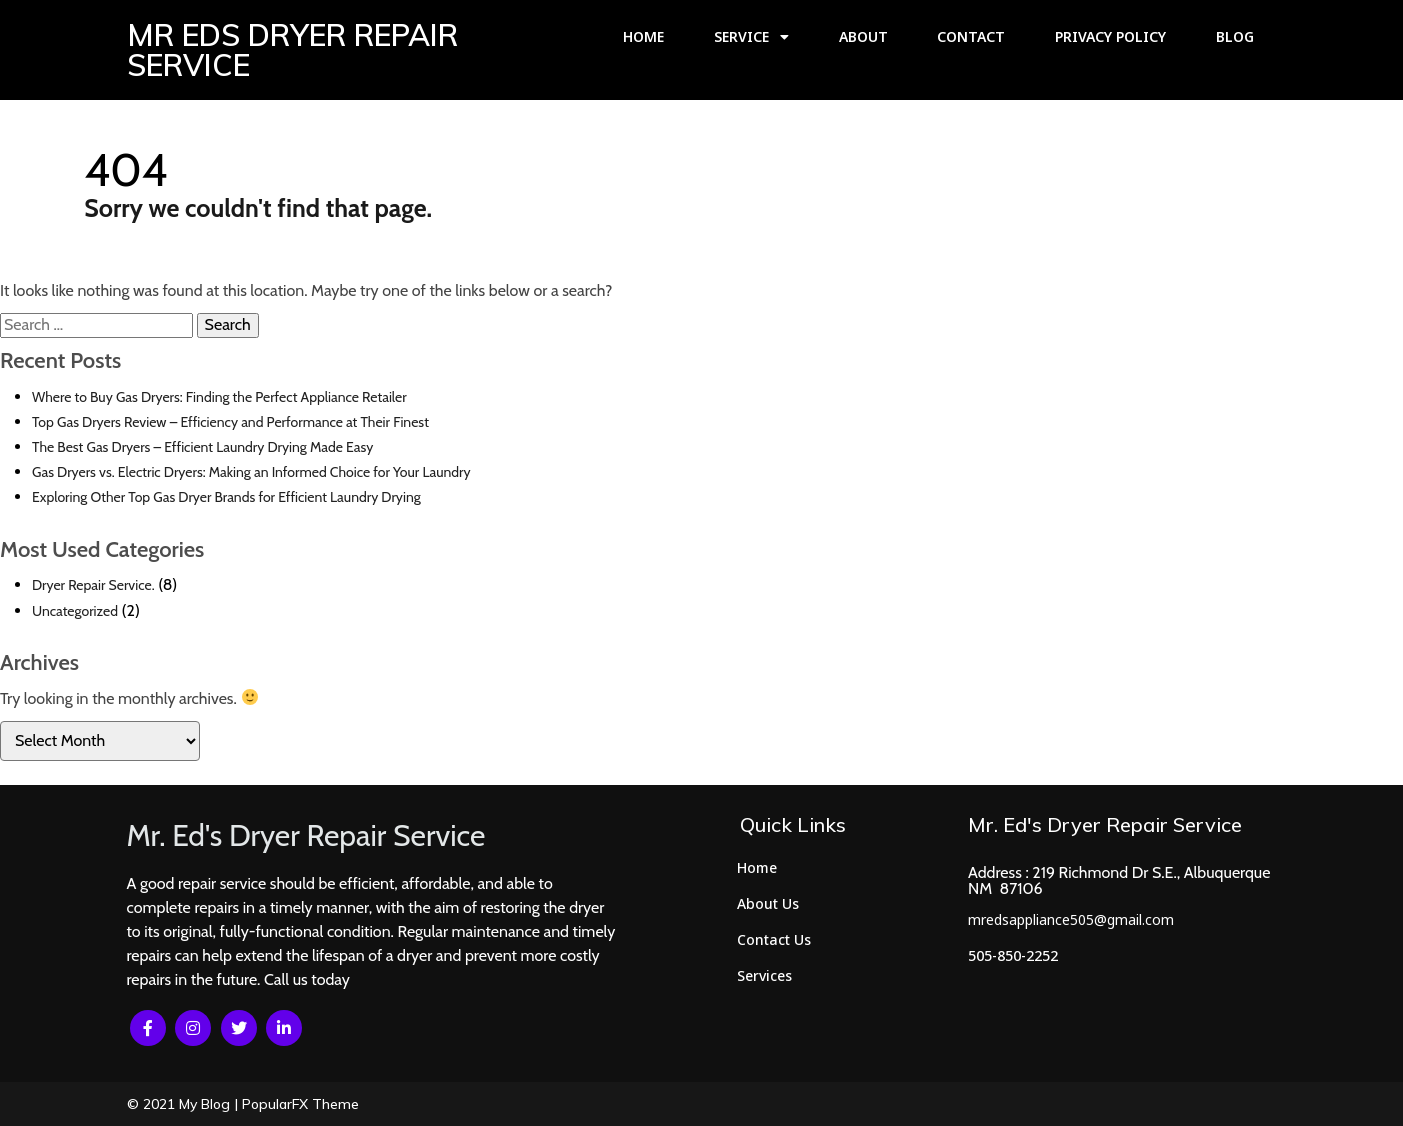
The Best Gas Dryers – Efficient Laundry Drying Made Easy (202, 447)
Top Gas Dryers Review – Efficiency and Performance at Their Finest (230, 422)
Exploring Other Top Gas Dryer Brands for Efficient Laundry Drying (226, 497)
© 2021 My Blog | (184, 1104)
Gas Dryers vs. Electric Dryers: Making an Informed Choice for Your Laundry (251, 472)
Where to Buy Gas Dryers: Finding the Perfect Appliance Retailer (219, 397)
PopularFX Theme (300, 1104)
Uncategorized (75, 611)
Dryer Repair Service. (93, 585)
